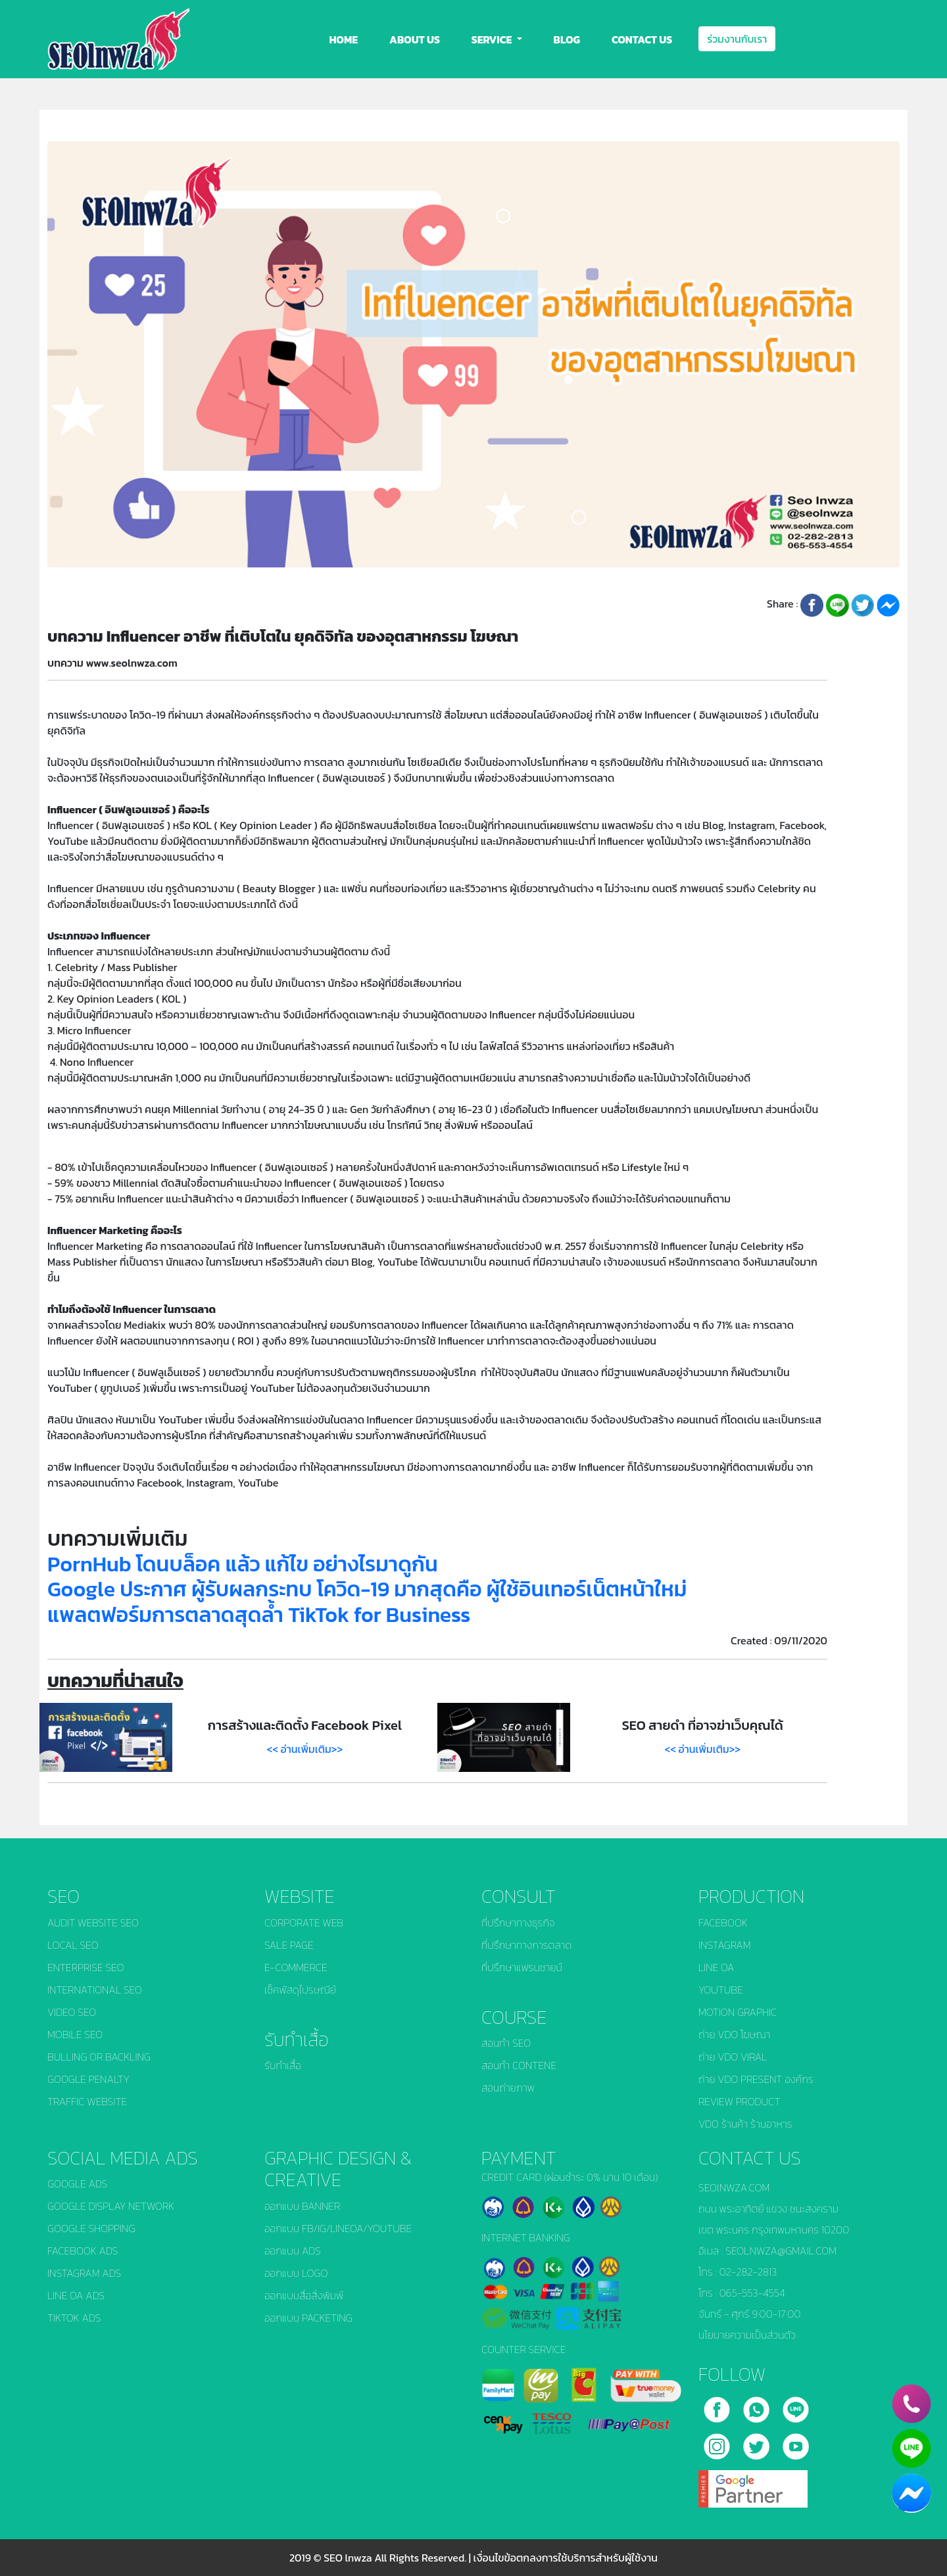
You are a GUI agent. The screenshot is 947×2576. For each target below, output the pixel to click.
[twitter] (757, 2442)
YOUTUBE (720, 1989)
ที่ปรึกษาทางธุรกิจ (517, 1922)
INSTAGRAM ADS (84, 2273)
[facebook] (718, 2405)
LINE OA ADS (76, 2295)
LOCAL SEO (73, 1945)
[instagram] (718, 2442)
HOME (343, 39)
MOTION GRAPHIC (737, 2012)
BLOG (567, 39)
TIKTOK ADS (74, 2318)
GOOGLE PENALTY (88, 2079)
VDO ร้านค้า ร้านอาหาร (745, 2124)
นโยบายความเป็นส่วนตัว (747, 2335)
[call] (757, 2405)
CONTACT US (642, 39)
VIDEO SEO (71, 2012)
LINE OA (716, 1967)
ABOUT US (414, 39)
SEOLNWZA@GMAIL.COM (781, 2250)
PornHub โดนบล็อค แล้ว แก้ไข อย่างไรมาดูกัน (242, 1564)
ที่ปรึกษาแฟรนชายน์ (521, 1967)
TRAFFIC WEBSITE (87, 2101)
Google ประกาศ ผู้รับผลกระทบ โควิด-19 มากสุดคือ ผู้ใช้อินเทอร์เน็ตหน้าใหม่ (367, 1589)
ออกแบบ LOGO (296, 2273)
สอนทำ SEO (506, 2043)
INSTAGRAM (724, 1945)
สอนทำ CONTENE (518, 2065)
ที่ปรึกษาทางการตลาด (526, 1945)
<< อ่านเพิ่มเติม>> (305, 1749)
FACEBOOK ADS (82, 2250)
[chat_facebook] (911, 2493)
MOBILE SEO (75, 2034)
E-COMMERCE (296, 1967)
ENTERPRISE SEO (85, 1967)
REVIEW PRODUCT (739, 2101)
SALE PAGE (289, 1945)
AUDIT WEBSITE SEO (93, 1922)
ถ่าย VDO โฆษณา (734, 2034)
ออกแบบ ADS (292, 2250)
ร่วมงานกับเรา (737, 39)
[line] (796, 2405)
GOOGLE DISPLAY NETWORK (110, 2206)
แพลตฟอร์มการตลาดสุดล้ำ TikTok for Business (258, 1615)
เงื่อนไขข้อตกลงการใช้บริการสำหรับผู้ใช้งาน (566, 2557)
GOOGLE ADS (77, 2183)
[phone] (911, 2403)
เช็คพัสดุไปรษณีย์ (300, 1989)
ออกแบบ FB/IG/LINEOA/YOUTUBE (338, 2228)
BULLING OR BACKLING (99, 2056)
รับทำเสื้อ (282, 2065)
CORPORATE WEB (303, 1922)
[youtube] (796, 2442)
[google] (753, 2484)
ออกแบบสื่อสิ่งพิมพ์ (303, 2295)
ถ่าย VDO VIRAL (732, 2056)
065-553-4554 (752, 2293)
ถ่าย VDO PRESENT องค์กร (755, 2079)
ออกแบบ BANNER (302, 2206)
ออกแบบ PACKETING (308, 2318)
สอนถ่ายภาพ (508, 2087)
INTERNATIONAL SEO (94, 1989)
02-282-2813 (748, 2271)
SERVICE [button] (493, 39)
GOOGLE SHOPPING (91, 2228)
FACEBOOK (723, 1922)
